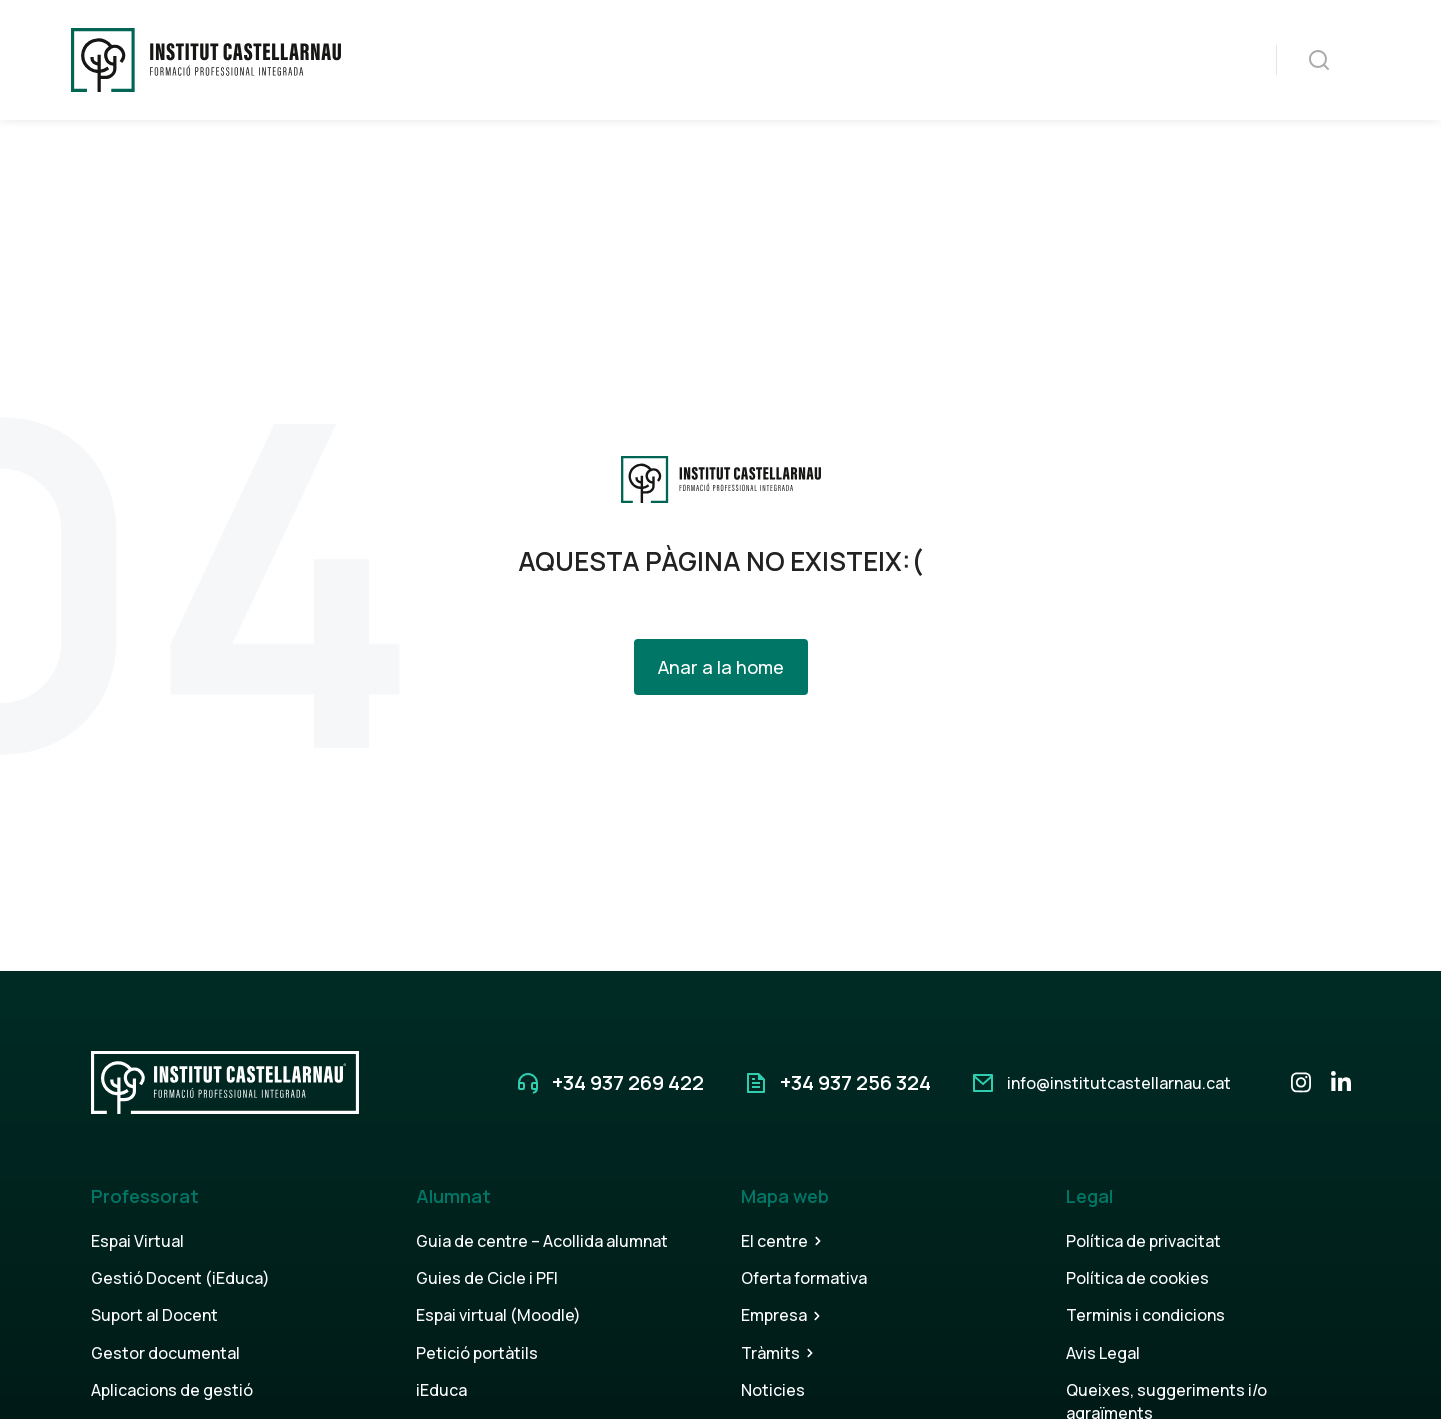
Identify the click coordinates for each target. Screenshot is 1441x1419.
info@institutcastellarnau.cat (1119, 1083)
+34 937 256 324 (855, 1082)
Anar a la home (721, 667)
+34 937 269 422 (628, 1082)
